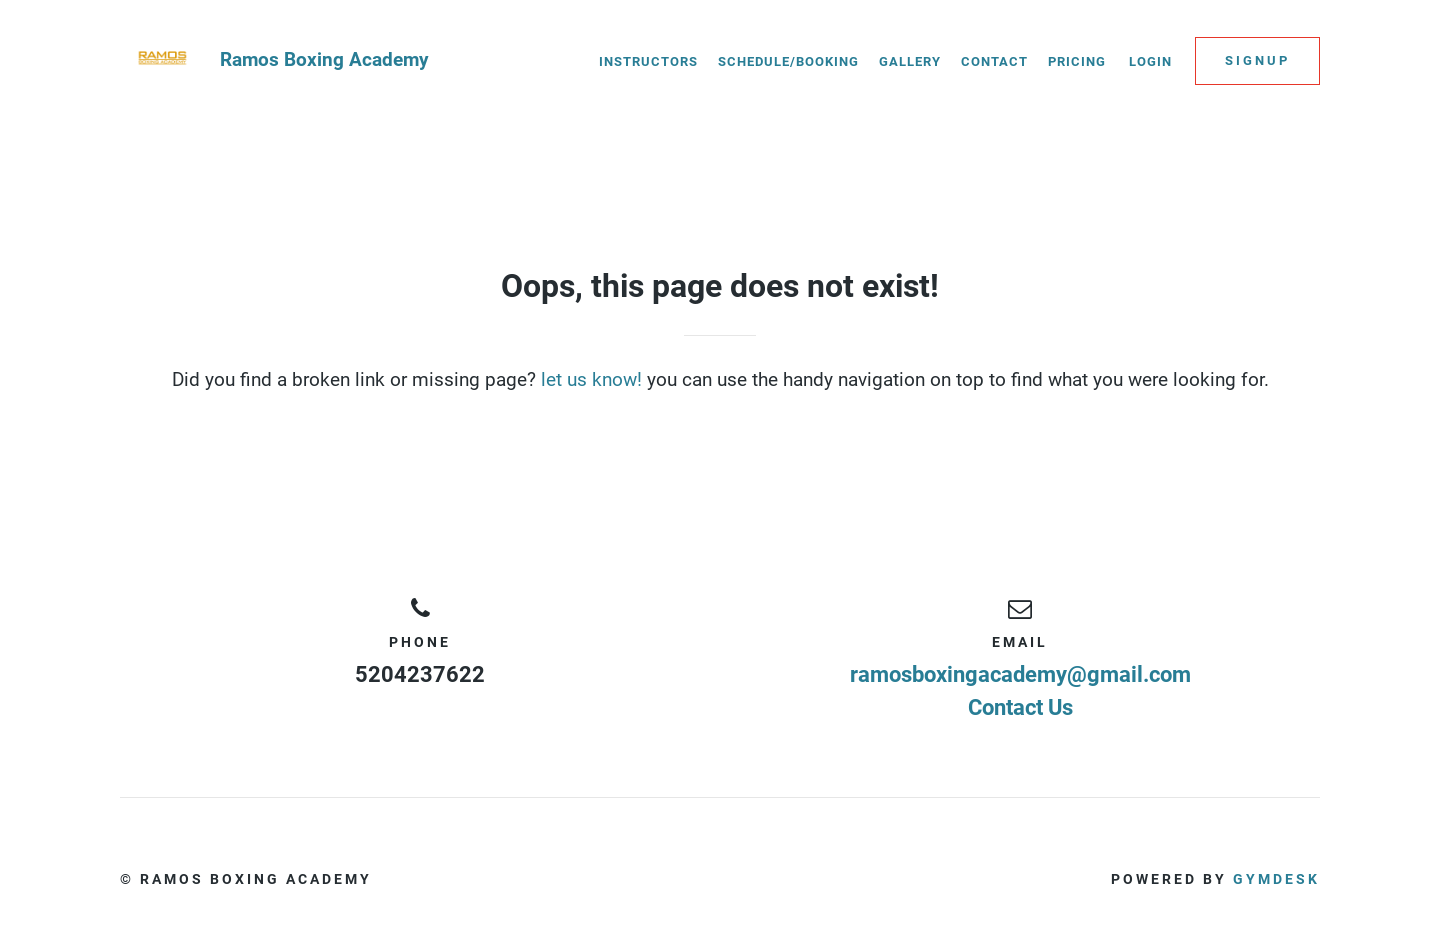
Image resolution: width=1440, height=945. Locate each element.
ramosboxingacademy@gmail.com (1020, 674)
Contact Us (1020, 707)
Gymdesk (1276, 879)
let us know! (591, 379)
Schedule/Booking (788, 61)
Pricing (1077, 61)
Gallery (910, 61)
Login (1150, 61)
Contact (994, 61)
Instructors (648, 61)
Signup (1257, 60)
